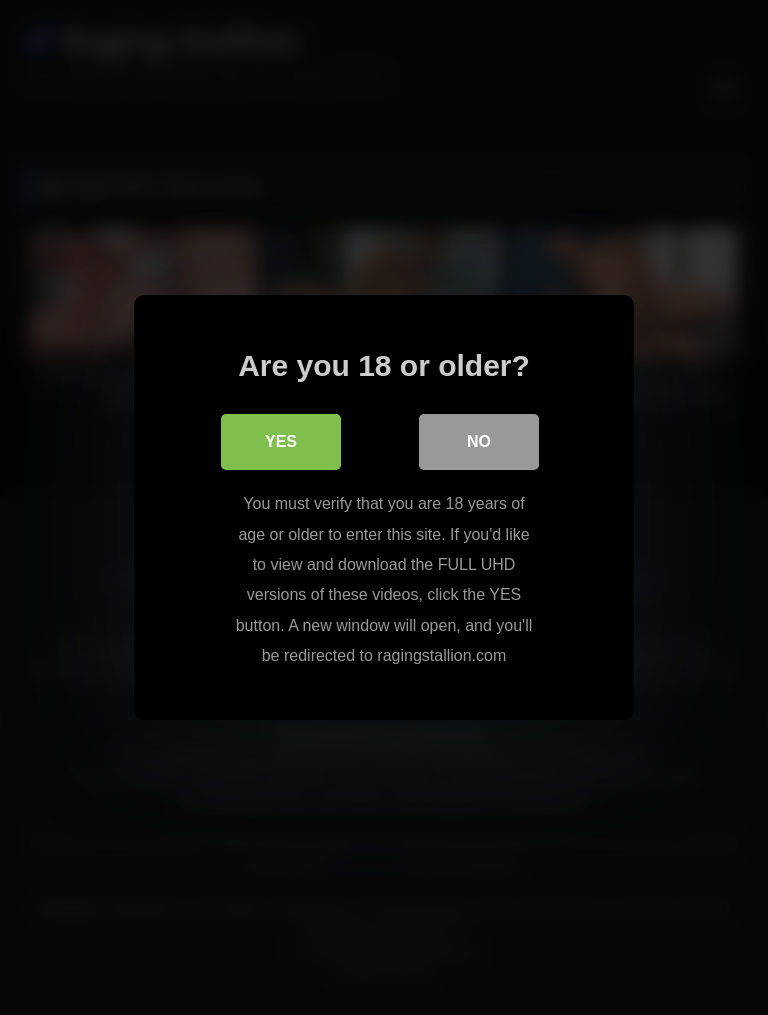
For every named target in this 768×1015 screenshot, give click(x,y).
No (479, 441)
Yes (281, 441)
